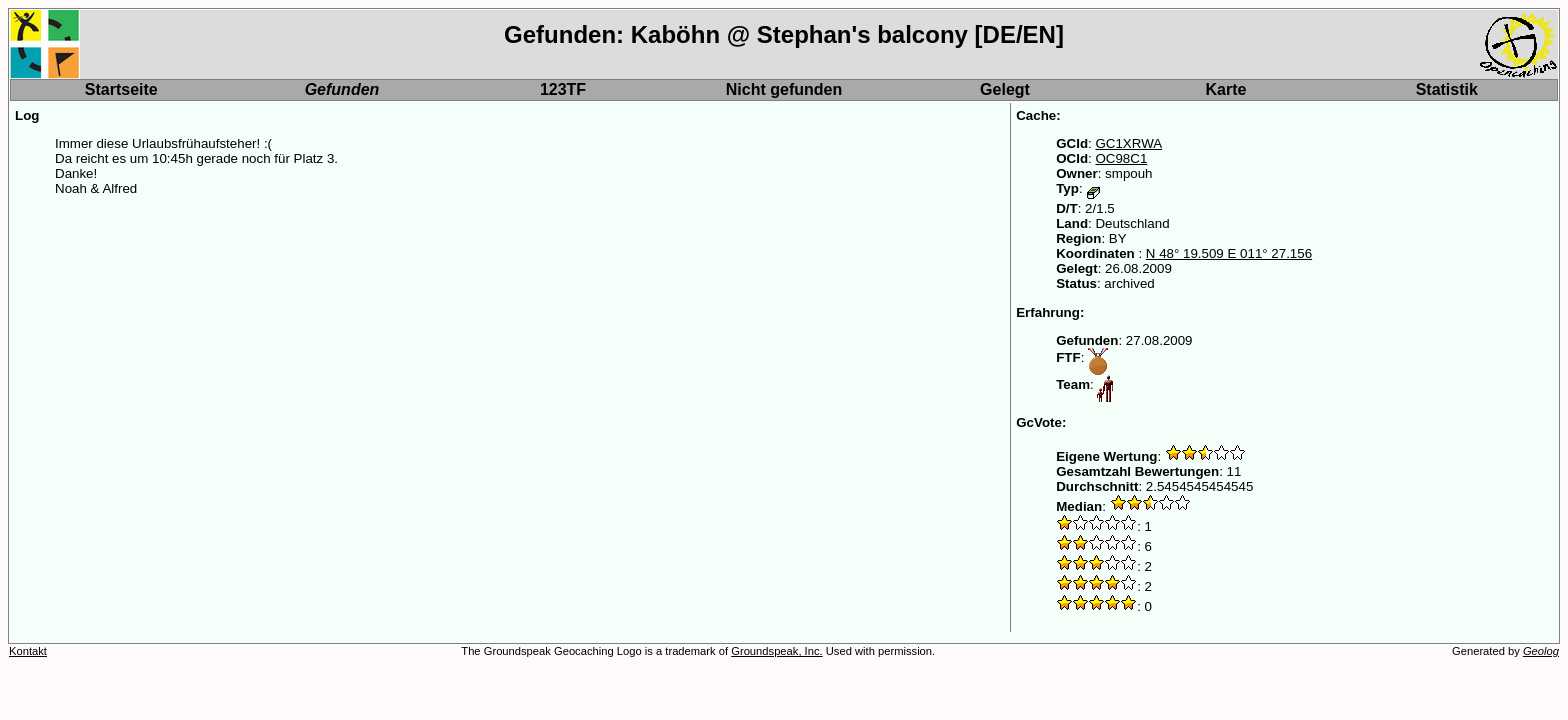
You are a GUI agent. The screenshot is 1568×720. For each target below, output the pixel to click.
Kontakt (28, 651)
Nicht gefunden (784, 89)
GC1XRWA (1128, 143)
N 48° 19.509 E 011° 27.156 (1229, 253)
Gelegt (1005, 89)
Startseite (121, 89)
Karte (1226, 89)
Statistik (1447, 89)
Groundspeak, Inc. (776, 651)
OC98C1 (1121, 158)
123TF (563, 89)
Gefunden (342, 89)
